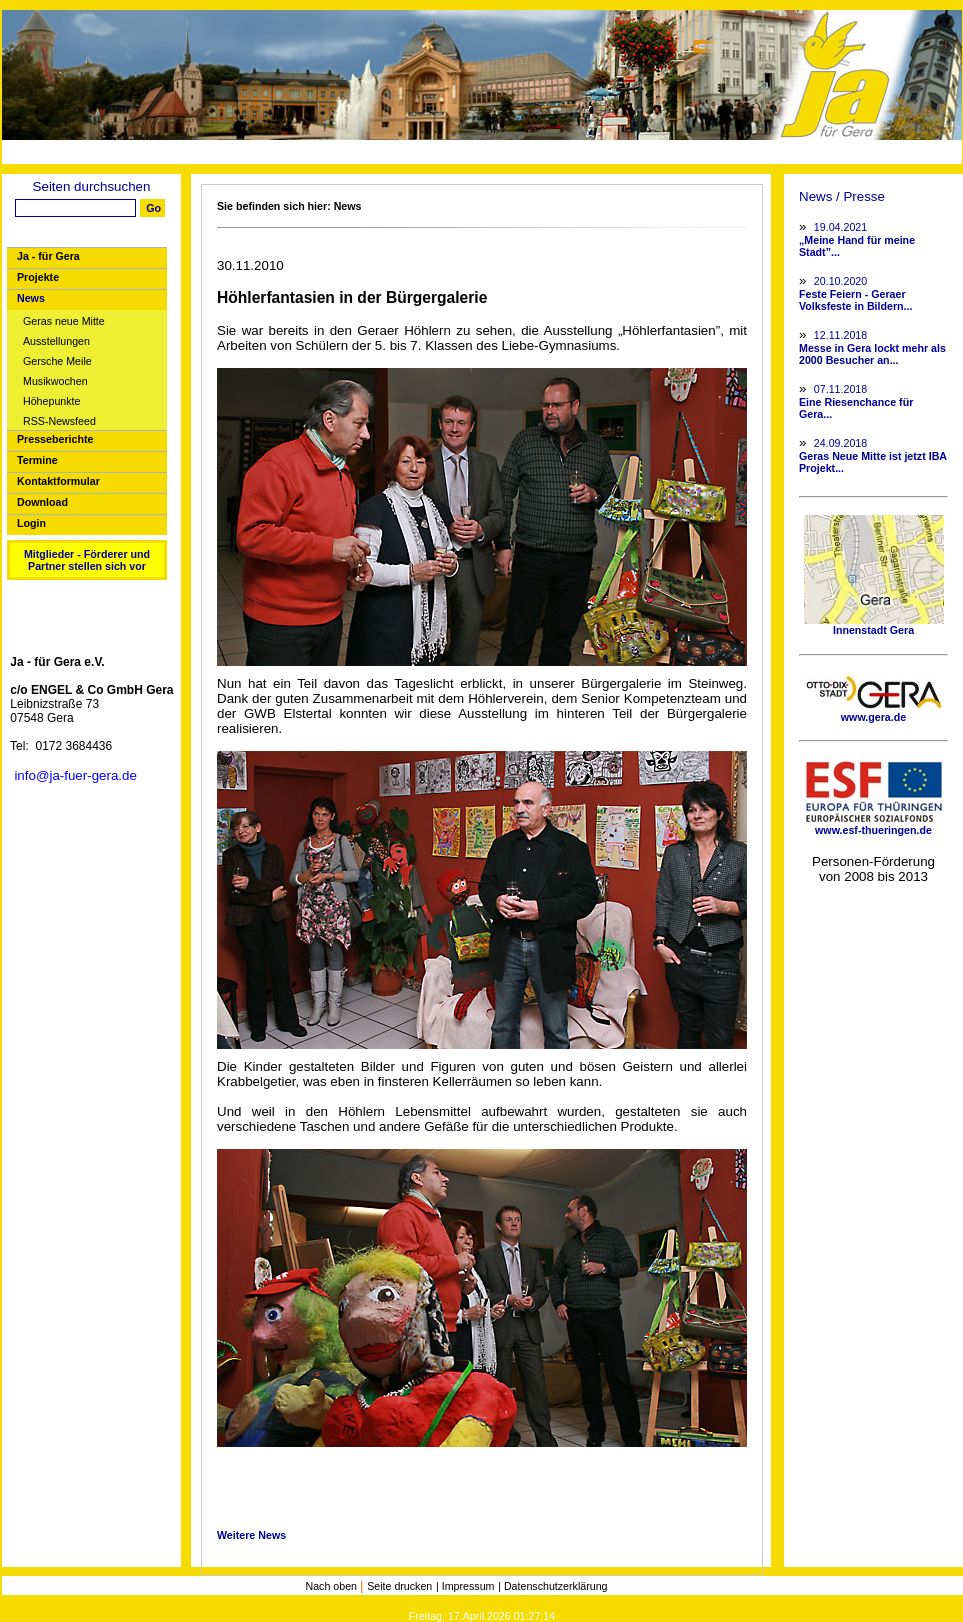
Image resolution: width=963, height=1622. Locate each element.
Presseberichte (55, 439)
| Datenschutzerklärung (552, 1586)
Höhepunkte (51, 401)
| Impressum (465, 1586)
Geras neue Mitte (64, 321)
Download (42, 502)
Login (31, 523)
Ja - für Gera (48, 256)
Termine (37, 460)
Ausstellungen (56, 341)
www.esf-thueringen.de (874, 825)
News (31, 298)
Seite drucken (399, 1586)
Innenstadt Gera (874, 625)
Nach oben (332, 1586)
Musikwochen (55, 381)
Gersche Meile (57, 361)
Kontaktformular (58, 481)
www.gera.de (874, 712)
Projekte (38, 277)
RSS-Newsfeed (59, 421)
